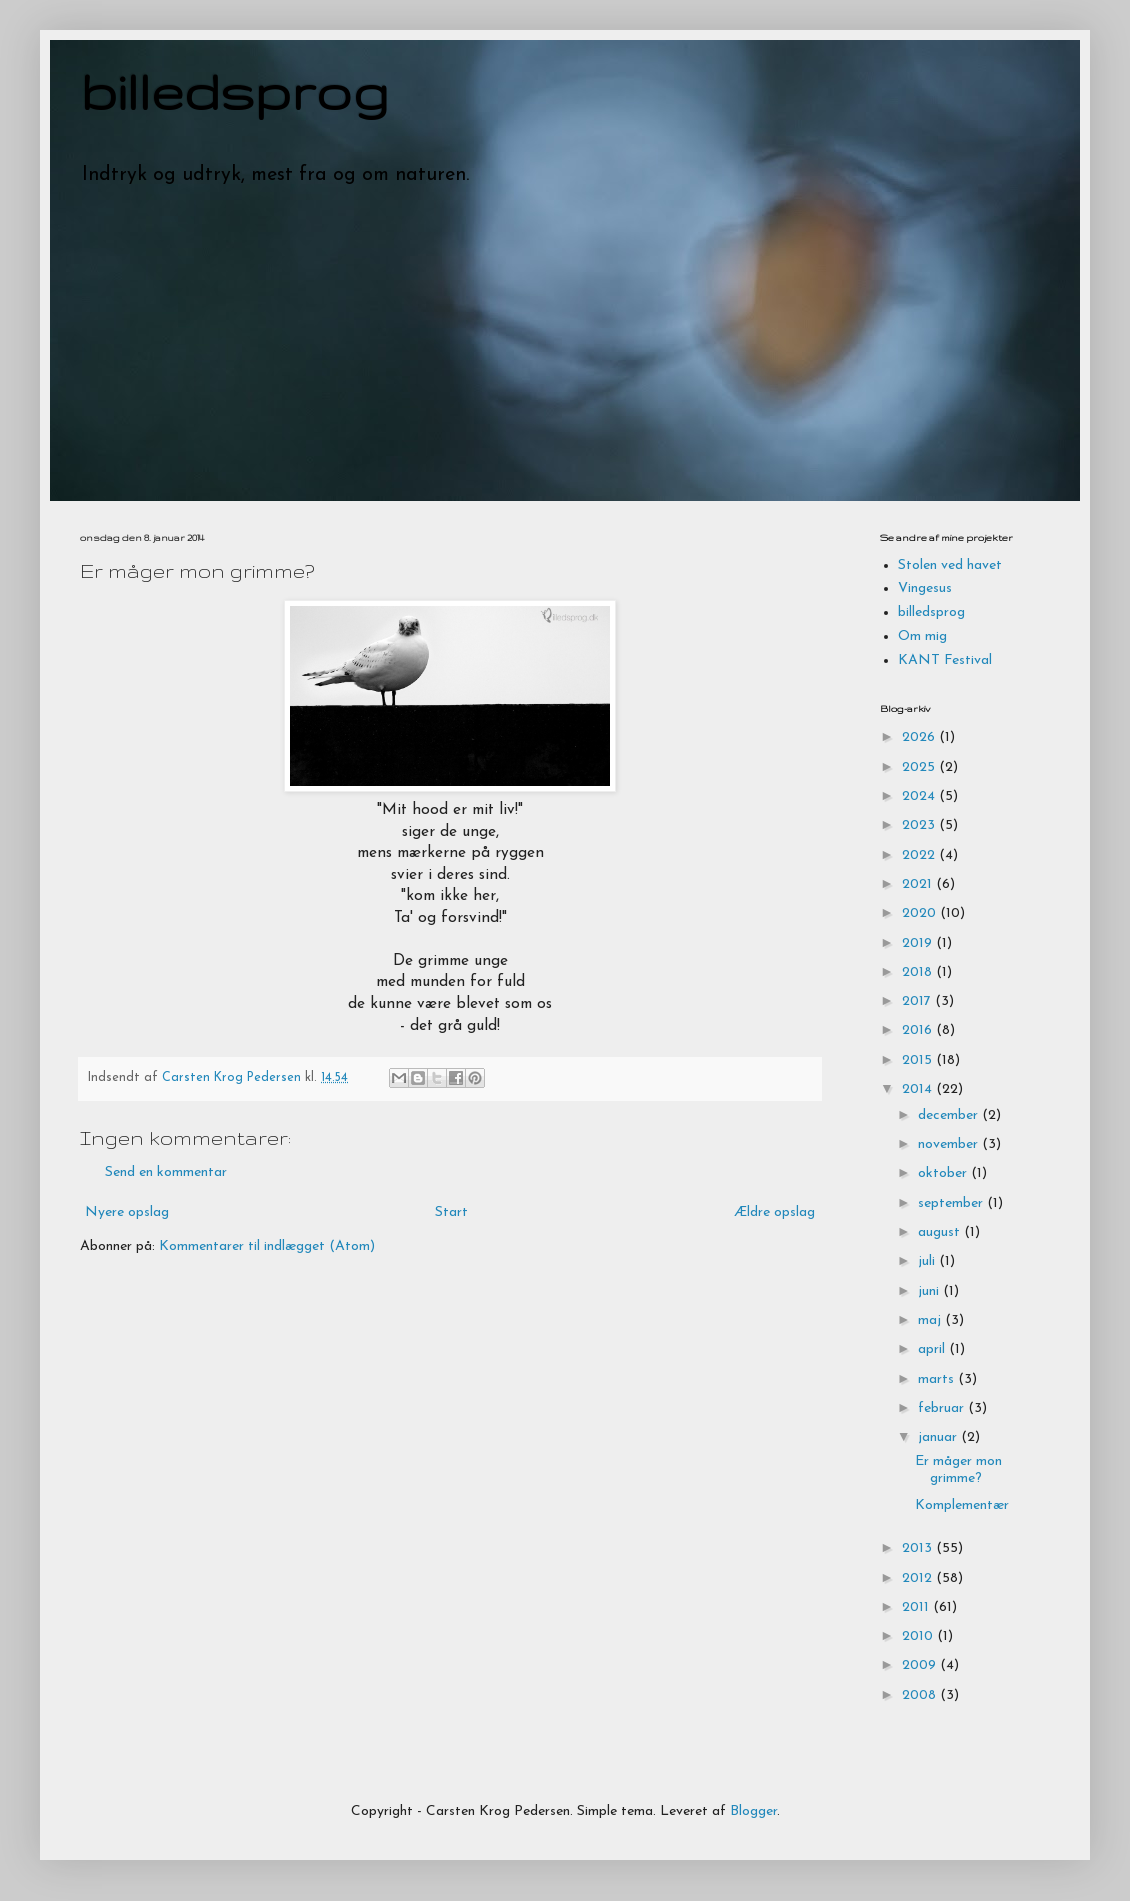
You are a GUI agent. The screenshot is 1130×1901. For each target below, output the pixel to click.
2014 (919, 1089)
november (950, 1144)
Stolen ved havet (950, 565)
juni (930, 1291)
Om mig (922, 636)
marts (938, 1379)
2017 (918, 1001)
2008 (921, 1695)
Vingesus (925, 588)
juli (928, 1261)
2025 (920, 767)
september (952, 1203)
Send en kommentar (166, 1172)
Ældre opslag (774, 1212)
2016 (919, 1030)
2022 (920, 855)
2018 (919, 972)
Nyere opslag (127, 1212)
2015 (919, 1060)
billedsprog (234, 91)
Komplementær (962, 1505)
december (950, 1115)
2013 (919, 1548)
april (933, 1349)
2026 (920, 737)
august (941, 1232)
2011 (917, 1607)
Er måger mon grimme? (958, 1470)
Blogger (753, 1811)
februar (943, 1408)
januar (939, 1437)
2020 (921, 913)
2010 (919, 1636)
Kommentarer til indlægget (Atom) (267, 1246)
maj (931, 1320)
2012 (919, 1578)
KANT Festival (945, 660)
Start (451, 1212)
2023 (920, 825)
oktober (944, 1173)
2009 (921, 1665)
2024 (920, 796)
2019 (919, 943)
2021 (919, 884)
